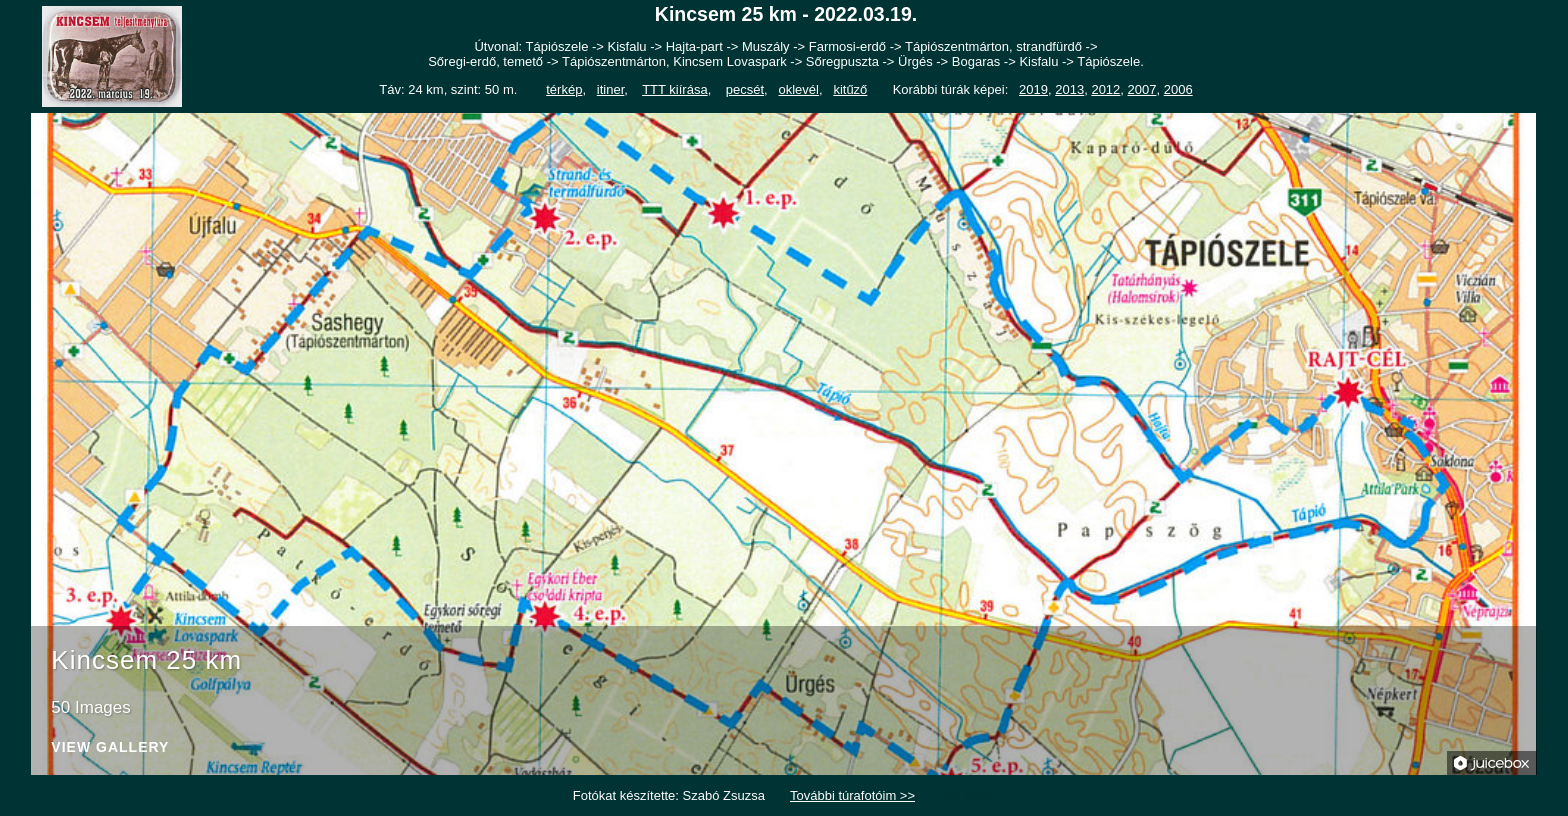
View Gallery (110, 747)
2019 (1033, 89)
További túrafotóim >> (852, 795)
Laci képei (966, 795)
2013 (1069, 89)
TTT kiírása (675, 89)
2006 (1178, 89)
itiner (610, 89)
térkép (564, 89)
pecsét (745, 89)
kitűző (850, 89)
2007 (1142, 89)
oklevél (798, 89)
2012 (1105, 89)
